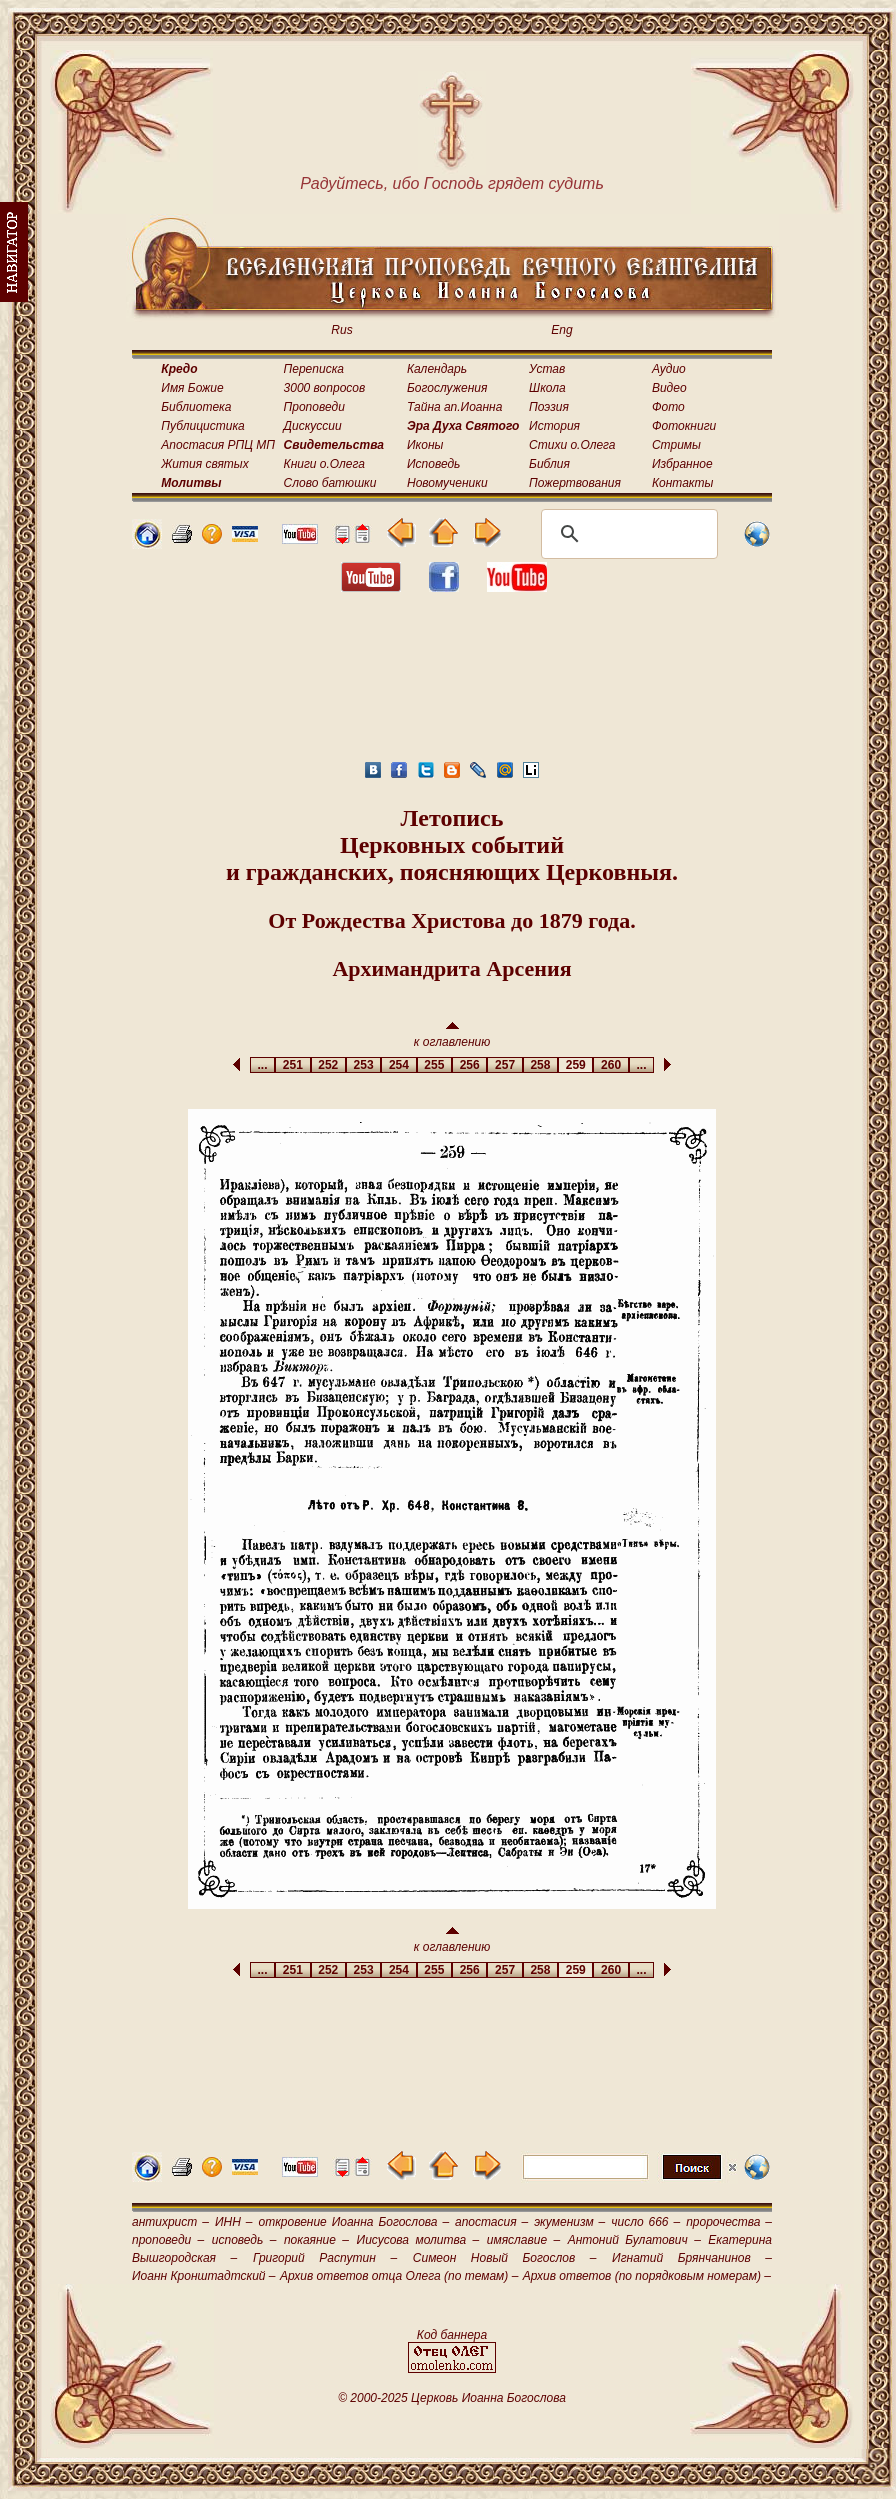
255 (434, 1065)
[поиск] (626, 534)
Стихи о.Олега (572, 445)
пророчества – (729, 2222)
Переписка (314, 369)
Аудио (669, 369)
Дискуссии (313, 426)
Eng (561, 330)
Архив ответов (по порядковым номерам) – (647, 2276)
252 (328, 1065)
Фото (668, 407)
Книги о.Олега (324, 464)
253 (363, 1065)
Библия (549, 464)
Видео (669, 388)
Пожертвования (575, 483)
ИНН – (234, 2222)
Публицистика (202, 426)
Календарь (437, 369)
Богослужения (447, 388)
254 (398, 1065)
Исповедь (433, 464)
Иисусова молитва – (418, 2240)
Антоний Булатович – (634, 2240)
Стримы (676, 445)
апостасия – (491, 2222)
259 (575, 1065)
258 (540, 1065)
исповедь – (244, 2240)
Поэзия (549, 407)
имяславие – (523, 2240)
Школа (547, 388)
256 (469, 1065)
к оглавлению (452, 1035)
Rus (341, 330)
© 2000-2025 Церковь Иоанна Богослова (452, 2398)
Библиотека (196, 407)
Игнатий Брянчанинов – (692, 2258)
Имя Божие (192, 388)
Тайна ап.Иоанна (454, 407)
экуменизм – (569, 2222)
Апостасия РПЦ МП (218, 445)
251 (292, 1065)
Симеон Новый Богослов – (505, 2258)
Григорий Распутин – (325, 2258)
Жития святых (204, 464)
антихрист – (170, 2222)
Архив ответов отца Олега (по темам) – (399, 2276)
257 (504, 1065)
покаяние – (316, 2240)
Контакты (683, 483)
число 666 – (645, 2222)
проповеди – (168, 2240)
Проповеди (314, 407)
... (262, 1065)
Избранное (682, 464)
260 (610, 1065)
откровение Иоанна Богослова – (353, 2222)
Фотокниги (684, 426)
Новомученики (447, 483)
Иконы (425, 445)
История (554, 426)
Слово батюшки (330, 483)
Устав (547, 369)
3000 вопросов (325, 388)
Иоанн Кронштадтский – (204, 2276)
